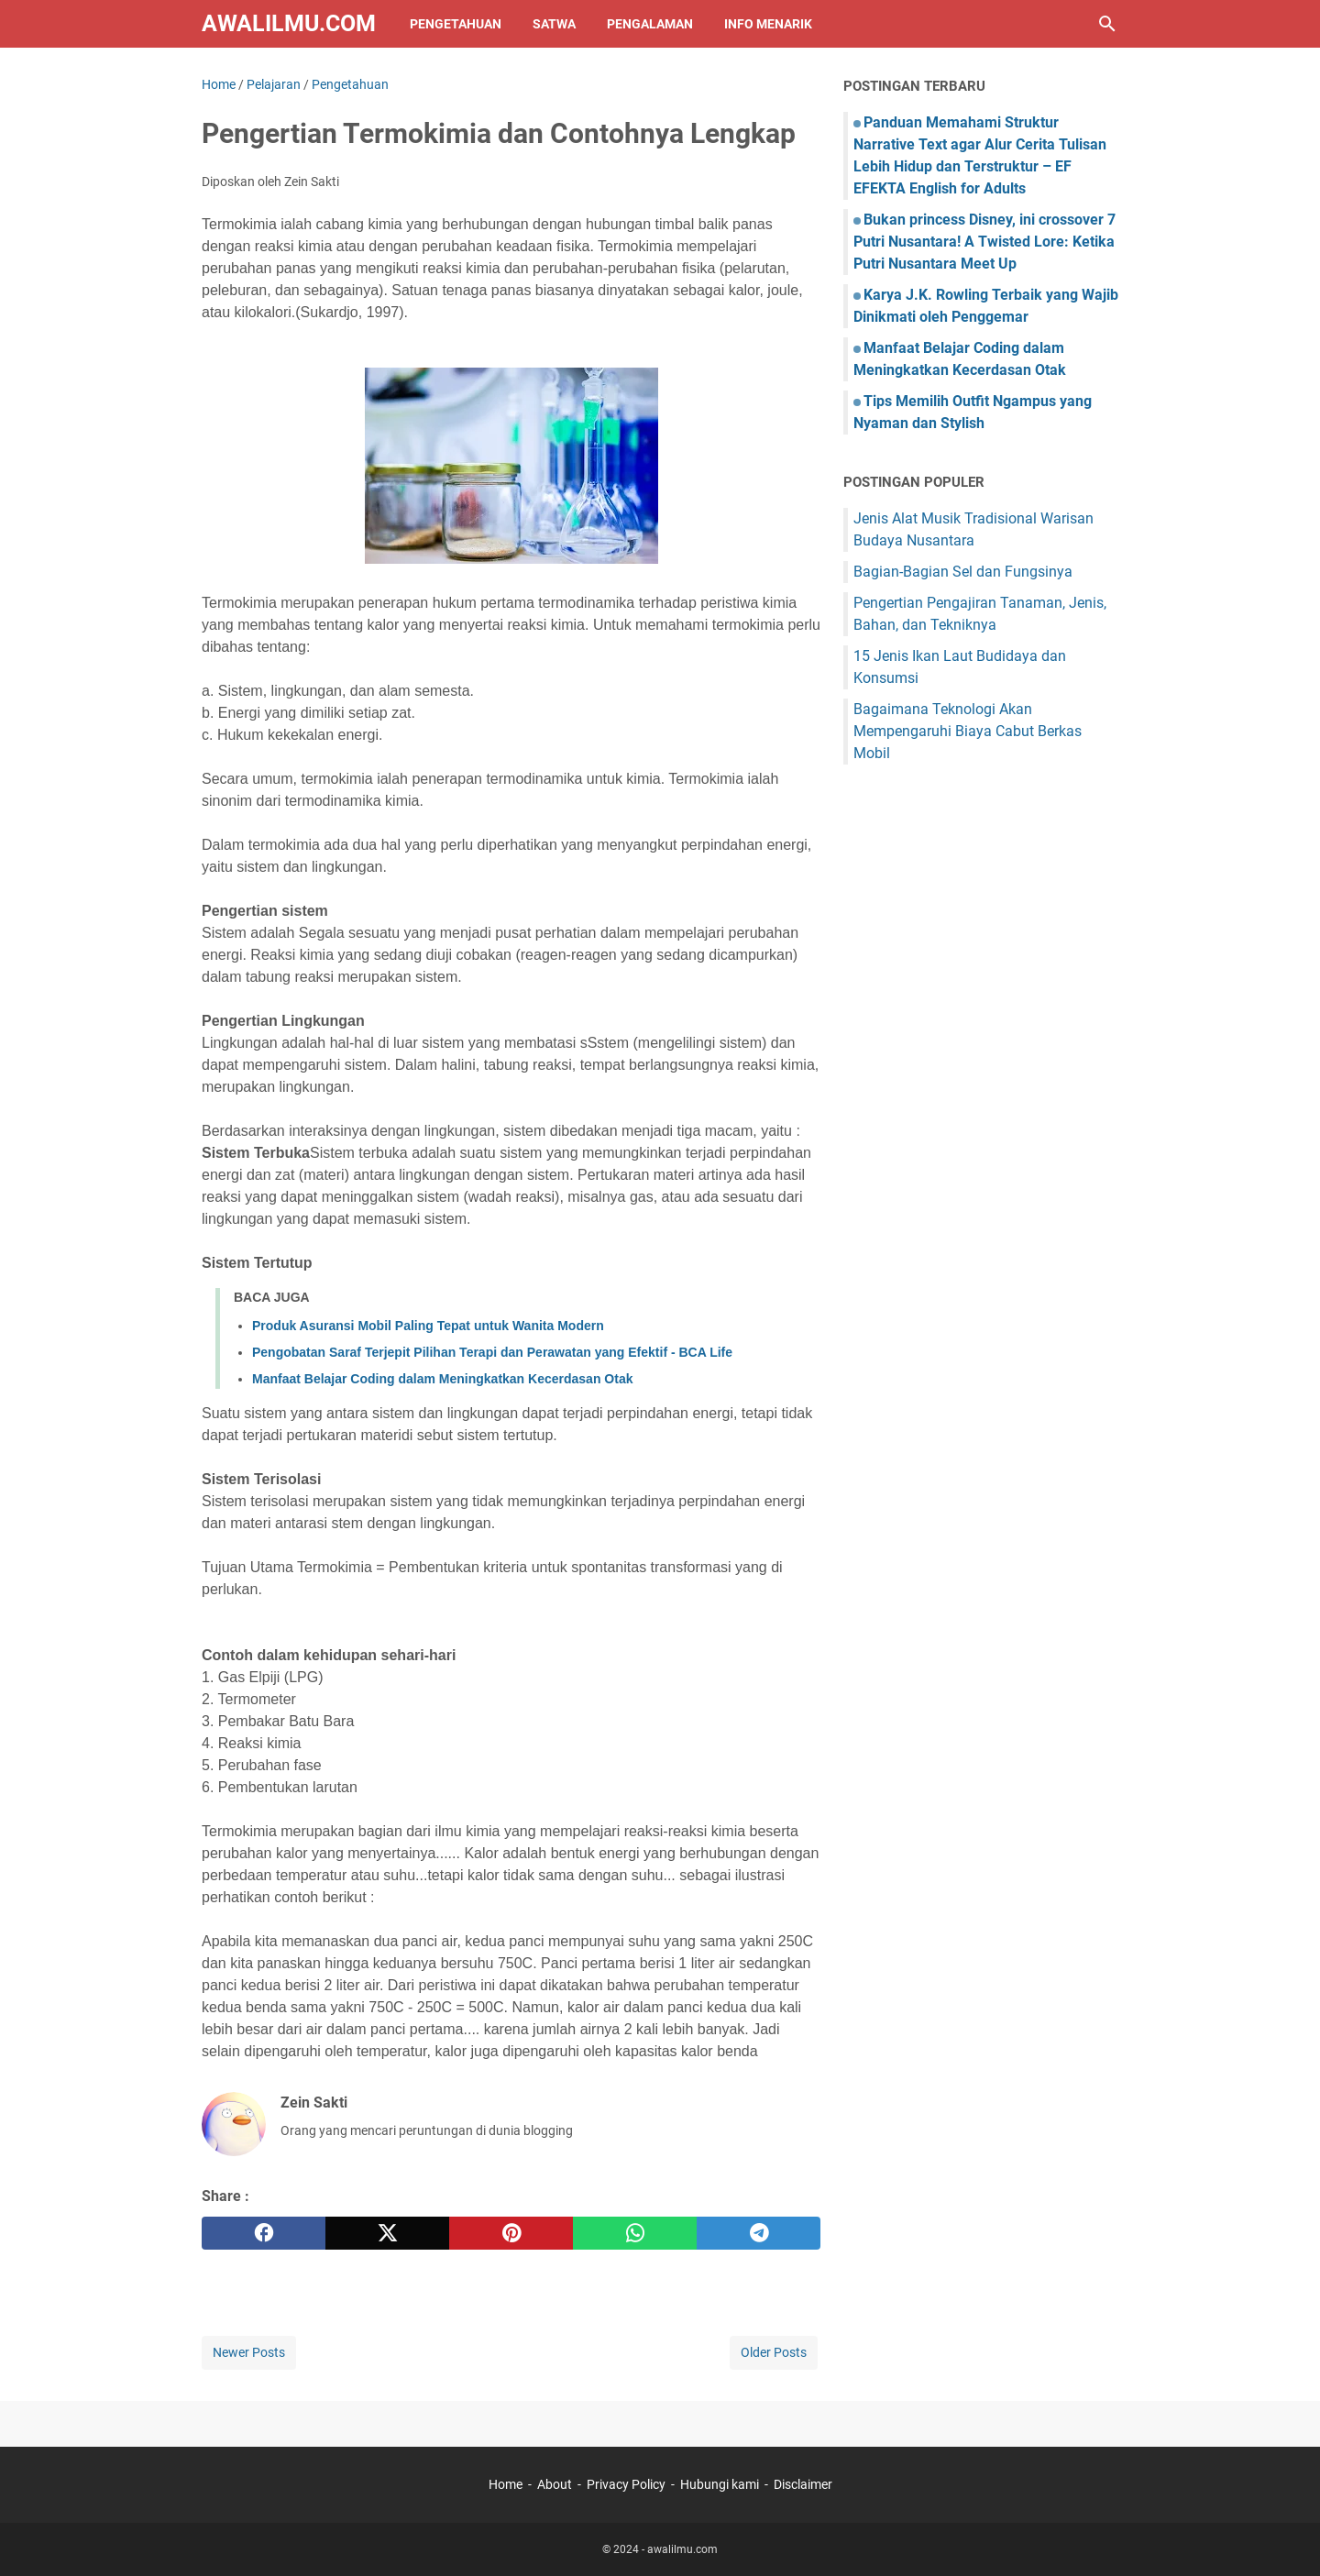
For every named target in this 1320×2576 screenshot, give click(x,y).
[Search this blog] (1107, 24)
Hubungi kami (719, 2484)
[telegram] (758, 2233)
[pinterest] (511, 2233)
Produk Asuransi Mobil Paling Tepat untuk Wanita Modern (428, 1325)
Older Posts (774, 2352)
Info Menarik (768, 24)
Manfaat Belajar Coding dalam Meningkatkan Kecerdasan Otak (442, 1378)
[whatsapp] (635, 2233)
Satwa (554, 24)
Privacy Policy (626, 2484)
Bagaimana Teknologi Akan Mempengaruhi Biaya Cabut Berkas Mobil (967, 731)
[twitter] (387, 2233)
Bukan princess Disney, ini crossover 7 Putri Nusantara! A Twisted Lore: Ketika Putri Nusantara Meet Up (984, 241)
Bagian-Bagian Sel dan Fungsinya (962, 571)
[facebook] (263, 2233)
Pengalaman (650, 24)
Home (505, 2484)
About (554, 2484)
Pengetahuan (455, 24)
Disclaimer (803, 2484)
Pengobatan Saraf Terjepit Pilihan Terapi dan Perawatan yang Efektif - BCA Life (492, 1352)
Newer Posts (249, 2352)
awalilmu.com (289, 23)
